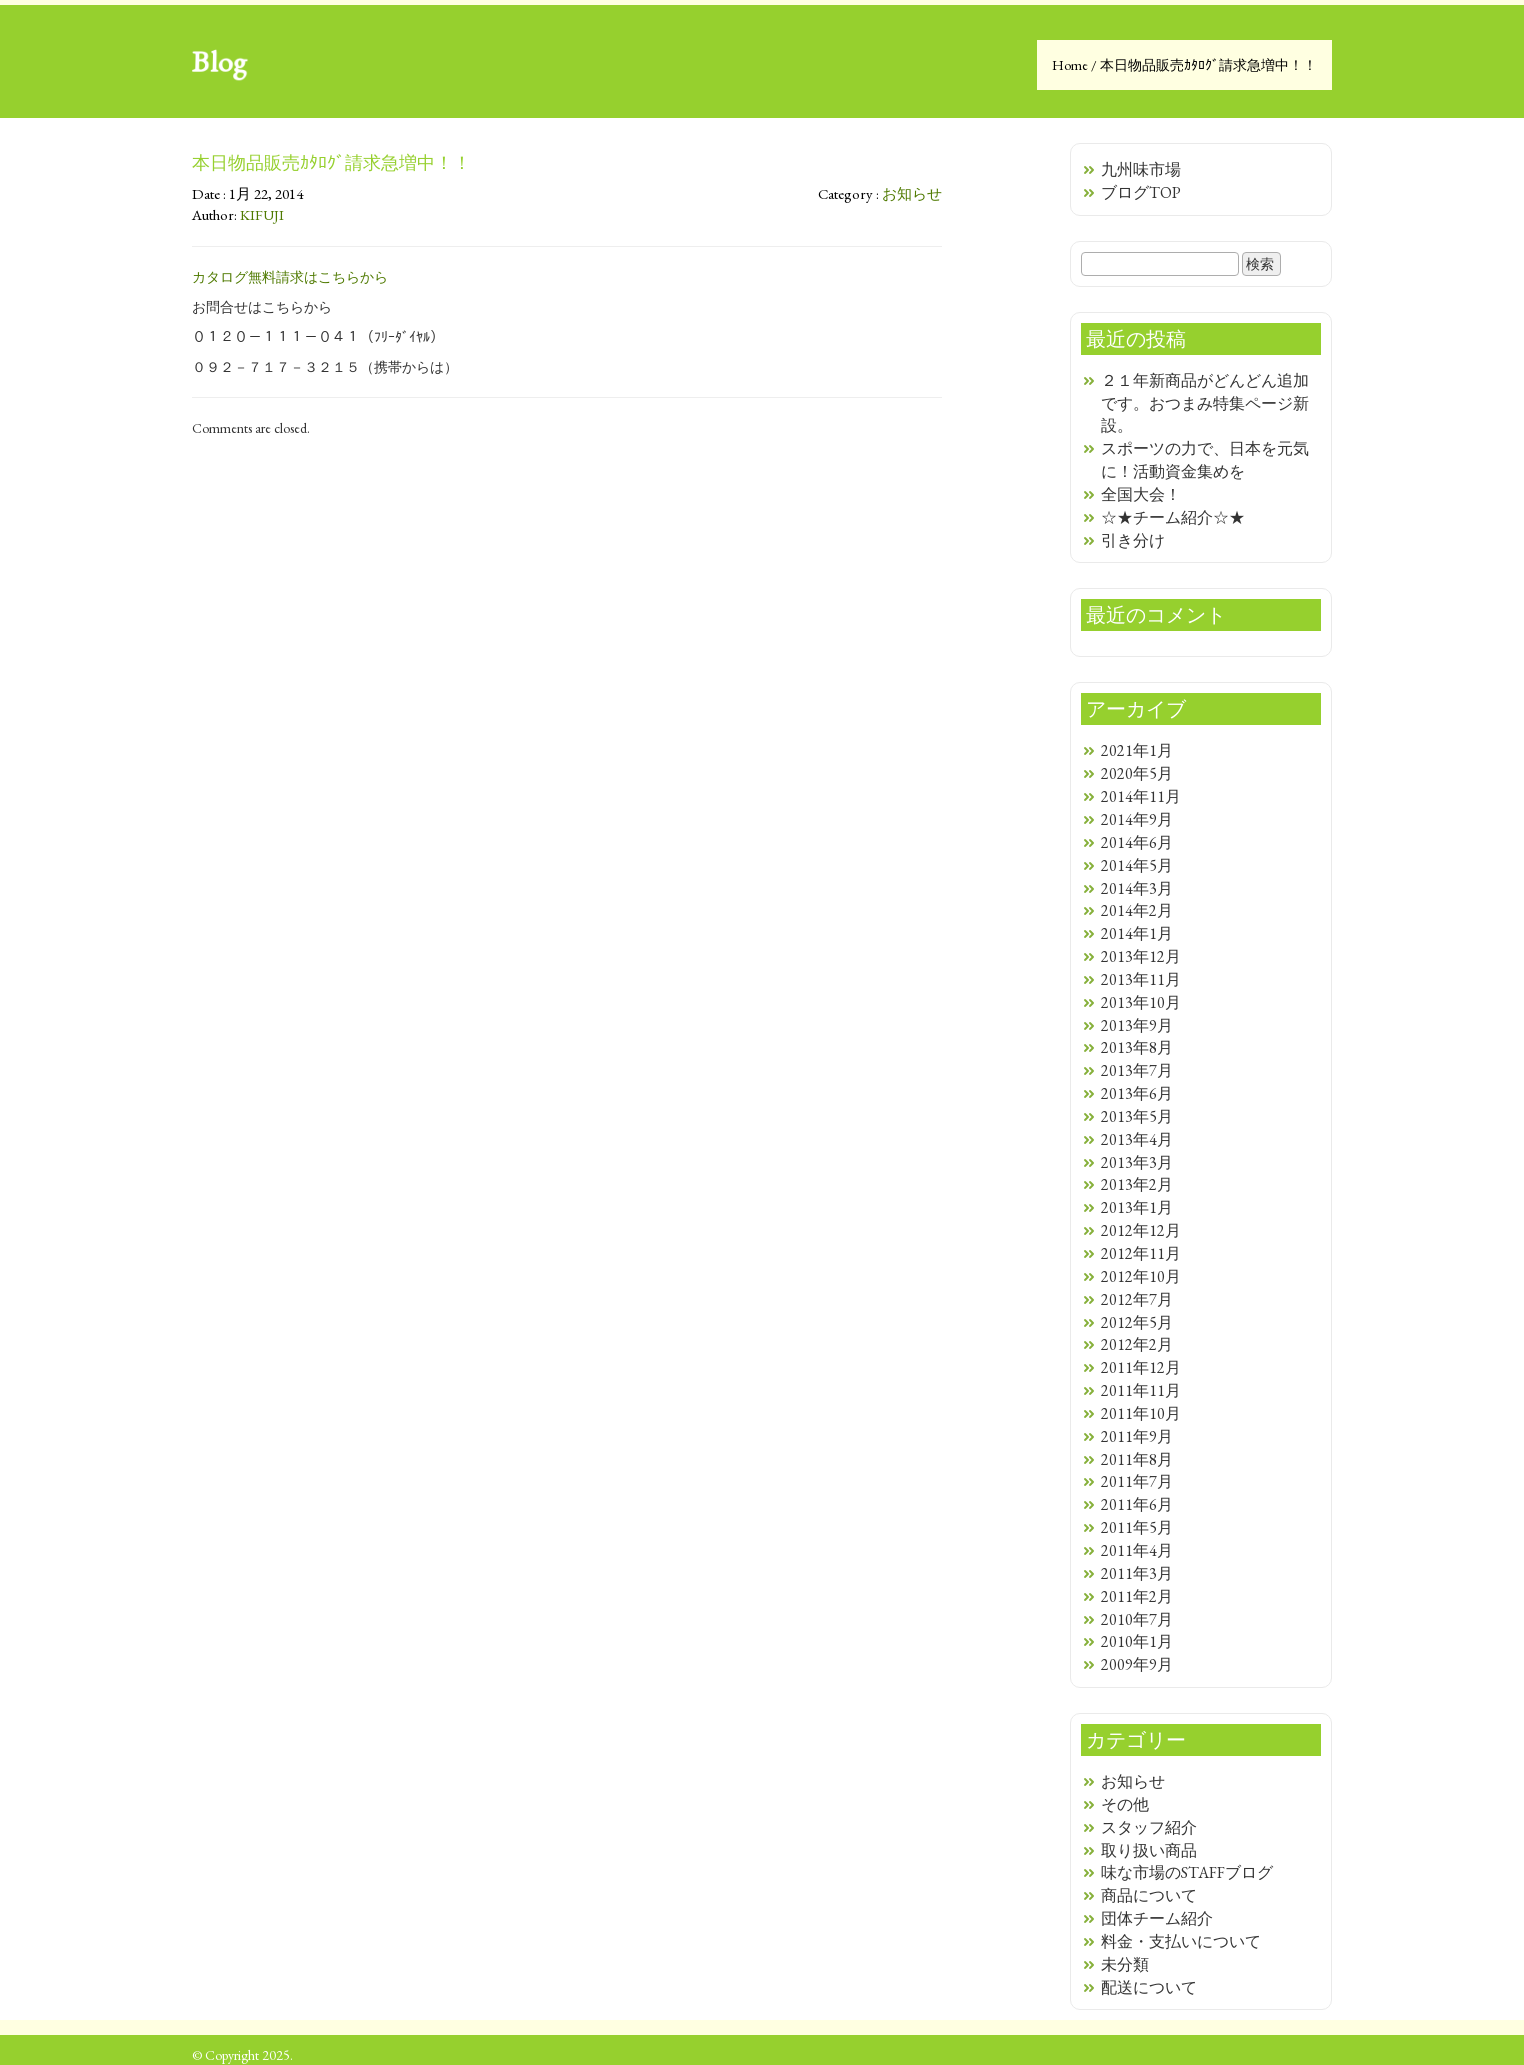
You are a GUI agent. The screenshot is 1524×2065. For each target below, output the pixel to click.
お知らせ (912, 193)
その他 (1125, 1804)
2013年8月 (1137, 1047)
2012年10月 (1141, 1276)
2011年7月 (1137, 1481)
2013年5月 (1137, 1116)
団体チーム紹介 (1157, 1918)
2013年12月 (1141, 956)
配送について (1149, 1987)
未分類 (1125, 1964)
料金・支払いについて (1181, 1941)
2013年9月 (1137, 1025)
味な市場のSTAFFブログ (1187, 1872)
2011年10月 (1141, 1413)
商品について (1149, 1895)
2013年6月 (1137, 1093)
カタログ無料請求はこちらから (290, 277)
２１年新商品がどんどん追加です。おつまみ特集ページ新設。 (1205, 403)
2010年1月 (1137, 1641)
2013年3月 (1137, 1162)
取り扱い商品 (1149, 1850)
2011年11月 (1141, 1390)
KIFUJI (262, 214)
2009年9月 (1137, 1664)
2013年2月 (1137, 1184)
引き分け (1133, 540)
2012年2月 (1137, 1344)
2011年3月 (1137, 1573)
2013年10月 (1141, 1002)
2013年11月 (1141, 979)
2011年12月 (1141, 1367)
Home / (1076, 65)
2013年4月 (1137, 1139)
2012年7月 (1137, 1299)
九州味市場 (1141, 169)
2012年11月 (1141, 1253)
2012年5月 (1137, 1322)
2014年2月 (1137, 910)
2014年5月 (1137, 865)
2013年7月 (1137, 1070)
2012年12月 (1141, 1230)
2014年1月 (1137, 933)
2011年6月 (1137, 1504)
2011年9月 (1137, 1436)
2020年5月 (1137, 773)
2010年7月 (1137, 1619)
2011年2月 (1137, 1596)
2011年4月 (1137, 1550)
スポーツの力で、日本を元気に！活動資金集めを (1205, 460)
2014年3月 (1137, 888)
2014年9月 (1137, 819)
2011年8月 (1137, 1459)
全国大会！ (1141, 494)
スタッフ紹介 (1149, 1827)
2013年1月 (1137, 1207)
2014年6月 (1137, 842)
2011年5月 (1137, 1527)
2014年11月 (1141, 796)
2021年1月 (1137, 750)
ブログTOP (1141, 192)
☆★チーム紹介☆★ (1173, 517)
